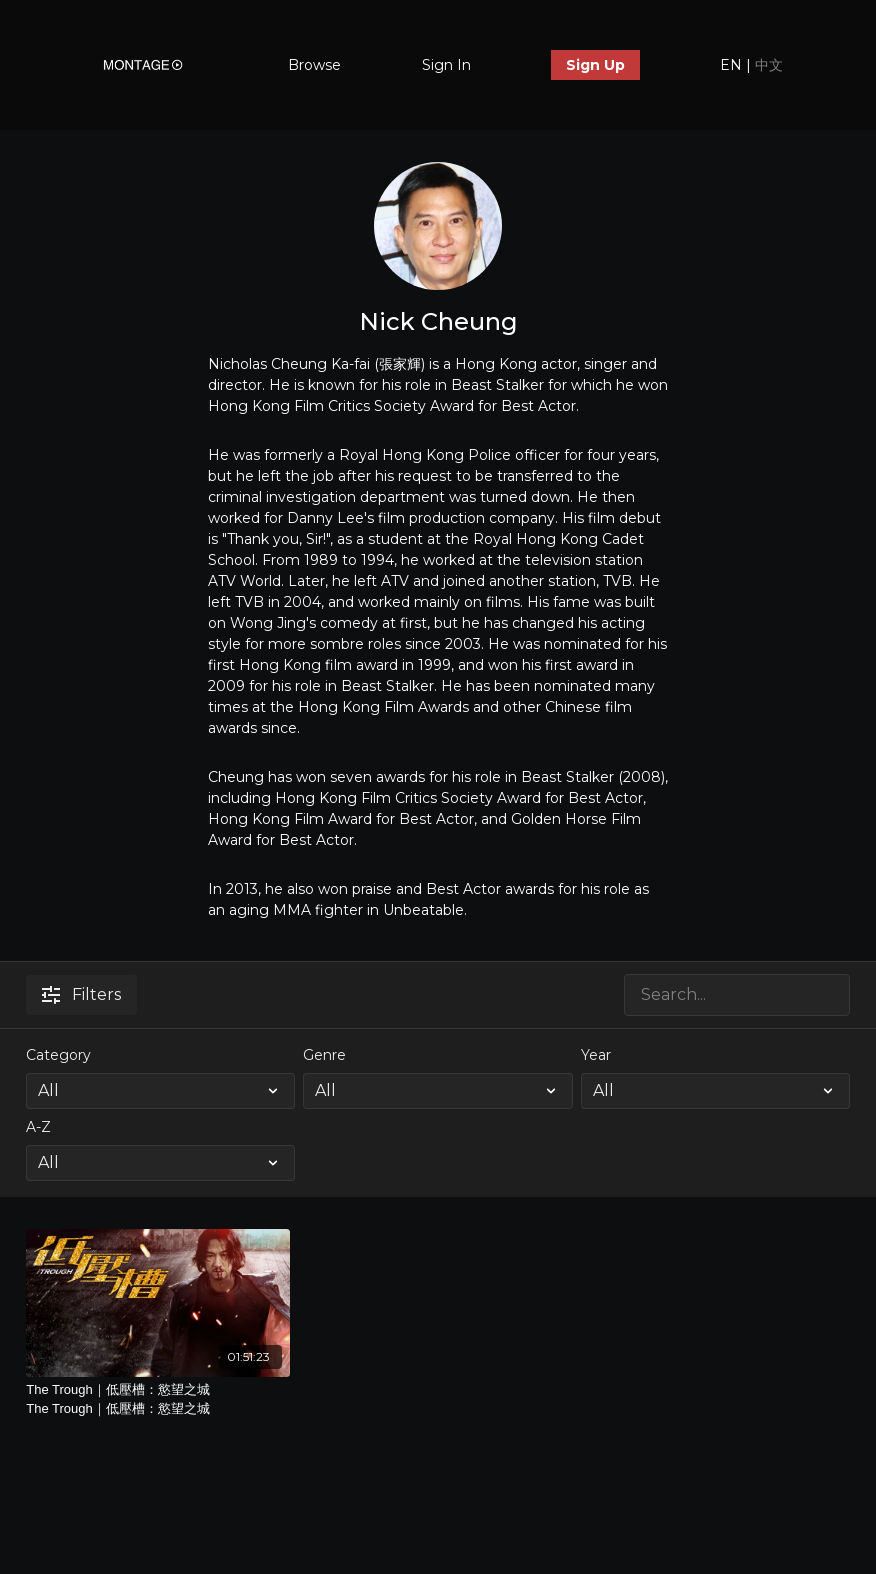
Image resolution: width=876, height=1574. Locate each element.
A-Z (38, 1127)
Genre (324, 1055)
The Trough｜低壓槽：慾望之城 (158, 1400)
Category (58, 1055)
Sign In (446, 65)
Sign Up (595, 65)
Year (596, 1055)
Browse (314, 65)
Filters (81, 994)
